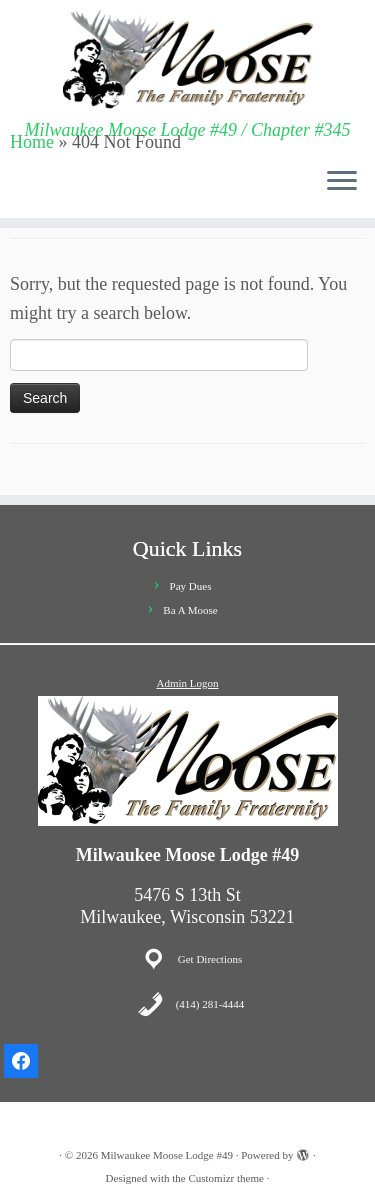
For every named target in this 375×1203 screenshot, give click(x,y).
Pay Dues (191, 586)
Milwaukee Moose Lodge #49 (167, 1155)
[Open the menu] (342, 182)
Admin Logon (187, 683)
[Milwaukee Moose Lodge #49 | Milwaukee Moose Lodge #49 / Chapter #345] (187, 60)
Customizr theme (225, 1178)
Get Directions (210, 959)
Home (32, 142)
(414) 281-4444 (210, 1004)
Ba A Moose (190, 610)
